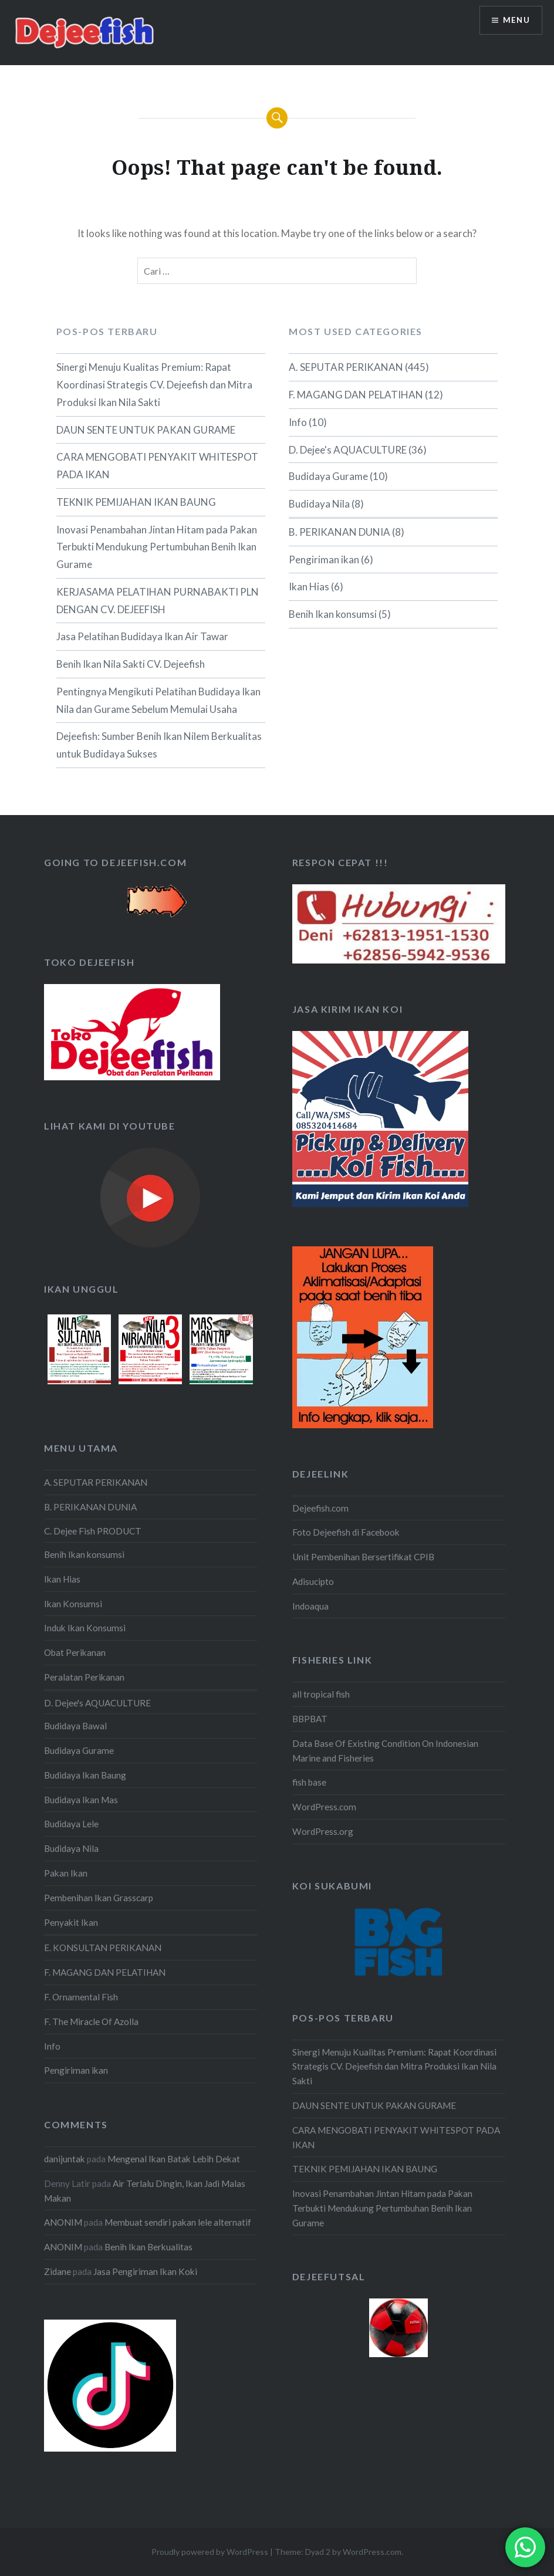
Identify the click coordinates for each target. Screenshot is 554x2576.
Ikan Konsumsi (73, 1603)
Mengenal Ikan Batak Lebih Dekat (173, 2159)
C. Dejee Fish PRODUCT (92, 1531)
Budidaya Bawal (75, 1725)
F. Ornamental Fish (81, 1997)
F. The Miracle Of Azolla (91, 2021)
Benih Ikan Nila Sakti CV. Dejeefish (130, 664)
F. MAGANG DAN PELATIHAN (356, 394)
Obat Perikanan (75, 1652)
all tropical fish (321, 1694)
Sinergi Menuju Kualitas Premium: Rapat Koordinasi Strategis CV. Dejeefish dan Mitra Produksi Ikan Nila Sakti (154, 384)
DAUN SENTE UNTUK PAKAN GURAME (145, 430)
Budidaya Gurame (328, 476)
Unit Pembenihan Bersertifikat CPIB (363, 1556)
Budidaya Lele (71, 1823)
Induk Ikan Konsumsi (85, 1627)
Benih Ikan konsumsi (333, 614)
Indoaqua (310, 1606)
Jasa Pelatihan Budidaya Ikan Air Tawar (142, 636)
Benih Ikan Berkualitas (148, 2247)
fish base (309, 1782)
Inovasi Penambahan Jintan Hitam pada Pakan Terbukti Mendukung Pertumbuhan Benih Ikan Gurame (156, 547)
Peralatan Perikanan (84, 1677)
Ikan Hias (309, 586)
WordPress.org (322, 1831)
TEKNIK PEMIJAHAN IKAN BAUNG (136, 502)
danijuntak (64, 2159)
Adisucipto (313, 1581)
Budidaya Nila (319, 504)
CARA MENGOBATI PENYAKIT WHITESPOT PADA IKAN (157, 466)
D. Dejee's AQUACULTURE (348, 450)
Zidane (57, 2271)
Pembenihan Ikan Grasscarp (98, 1897)
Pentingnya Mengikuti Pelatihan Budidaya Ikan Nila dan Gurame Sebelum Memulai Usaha (158, 700)
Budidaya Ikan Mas (81, 1799)
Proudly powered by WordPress (209, 2552)
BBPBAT (309, 1718)
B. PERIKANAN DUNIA (339, 532)
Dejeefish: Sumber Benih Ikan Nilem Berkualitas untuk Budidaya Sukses (159, 745)
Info (298, 422)
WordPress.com (324, 1806)
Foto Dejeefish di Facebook (346, 1532)
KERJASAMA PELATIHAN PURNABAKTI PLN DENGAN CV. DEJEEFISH (157, 601)
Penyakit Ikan (71, 1922)
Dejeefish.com (320, 1508)
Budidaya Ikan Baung (85, 1775)
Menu (515, 21)
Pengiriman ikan (324, 559)
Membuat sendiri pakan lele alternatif (177, 2222)
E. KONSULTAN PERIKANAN (102, 1947)
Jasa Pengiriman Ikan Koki (145, 2271)
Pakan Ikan (65, 1873)
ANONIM (63, 2222)
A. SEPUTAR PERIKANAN (346, 367)
